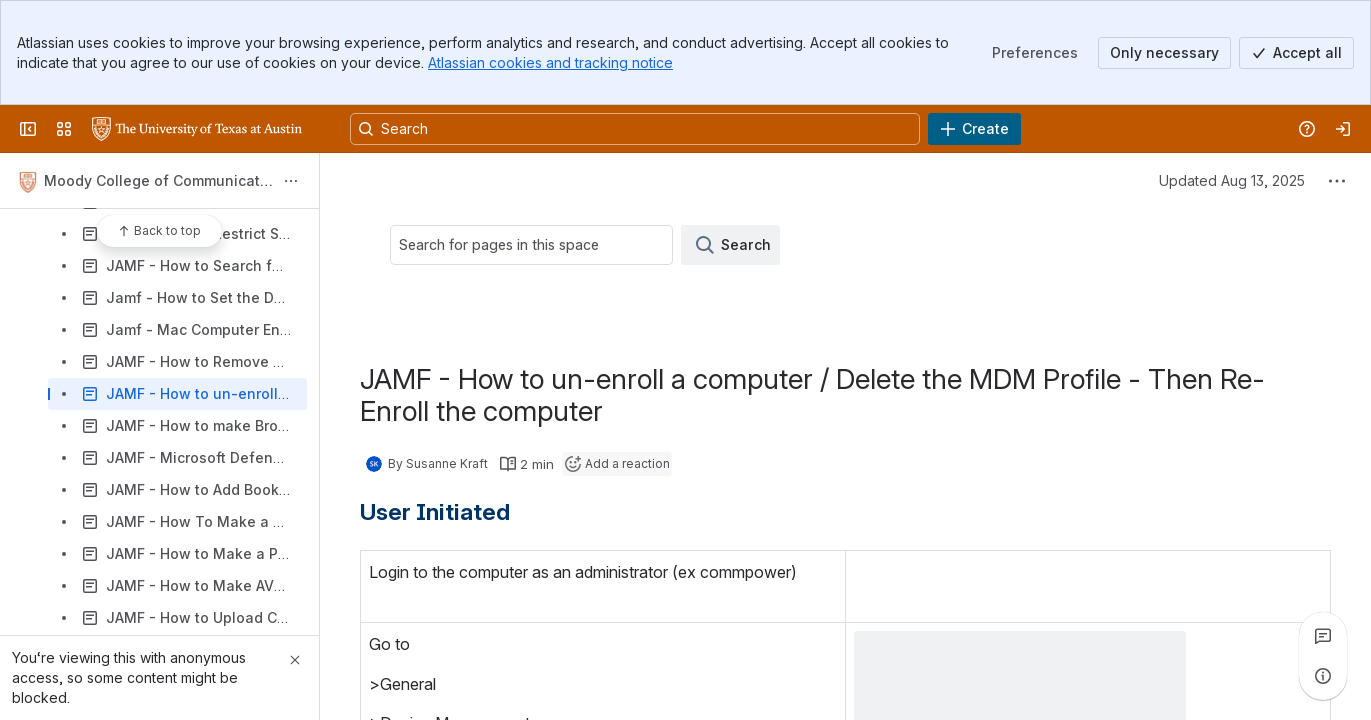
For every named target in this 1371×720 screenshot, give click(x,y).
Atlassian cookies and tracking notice (550, 62)
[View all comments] (1323, 636)
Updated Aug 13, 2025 (1232, 180)
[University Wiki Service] (197, 129)
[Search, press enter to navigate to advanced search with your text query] (635, 129)
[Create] (974, 129)
